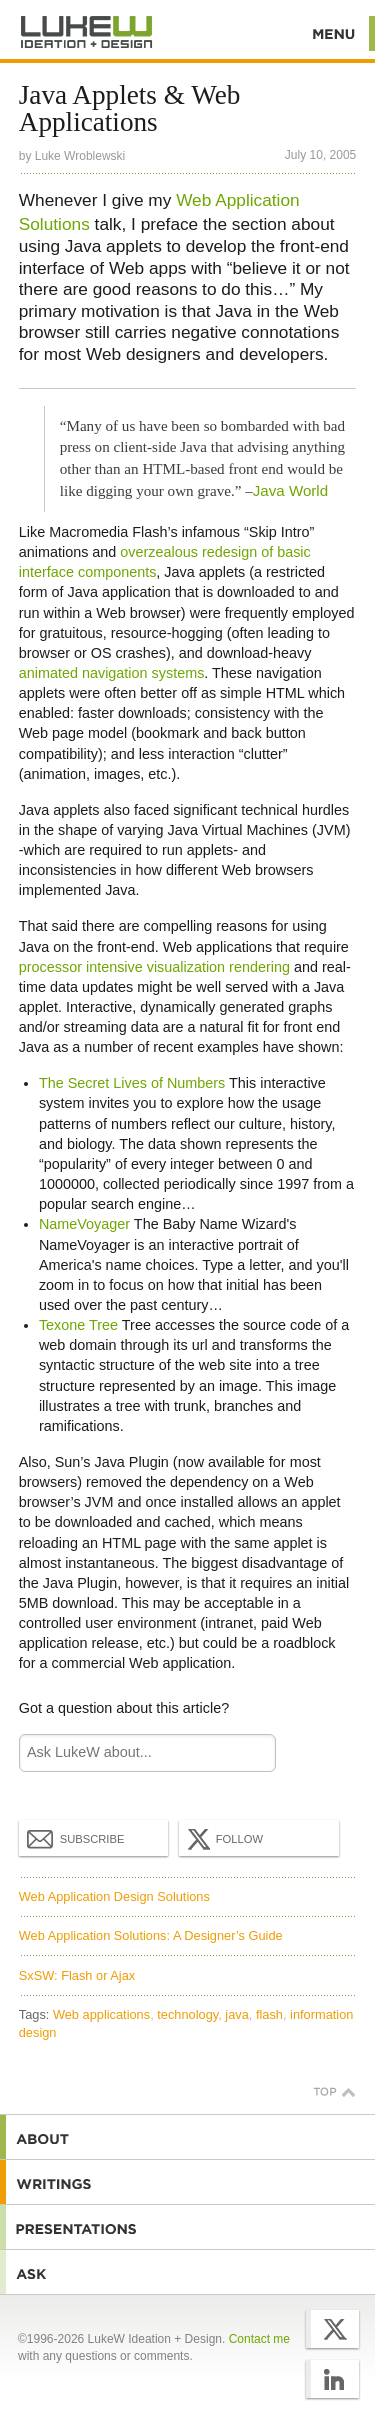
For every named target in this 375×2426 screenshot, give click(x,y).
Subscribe (76, 1838)
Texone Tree (78, 1325)
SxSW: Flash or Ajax (77, 1975)
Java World (290, 490)
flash (269, 2014)
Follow (223, 1839)
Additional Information (87, 32)
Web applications (101, 2014)
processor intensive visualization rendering (154, 967)
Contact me (259, 2339)
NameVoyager (84, 1224)
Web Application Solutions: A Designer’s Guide (151, 1935)
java (236, 2014)
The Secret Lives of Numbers (132, 1083)
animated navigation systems (112, 673)
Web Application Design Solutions (114, 1896)
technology (187, 2014)
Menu (334, 33)
